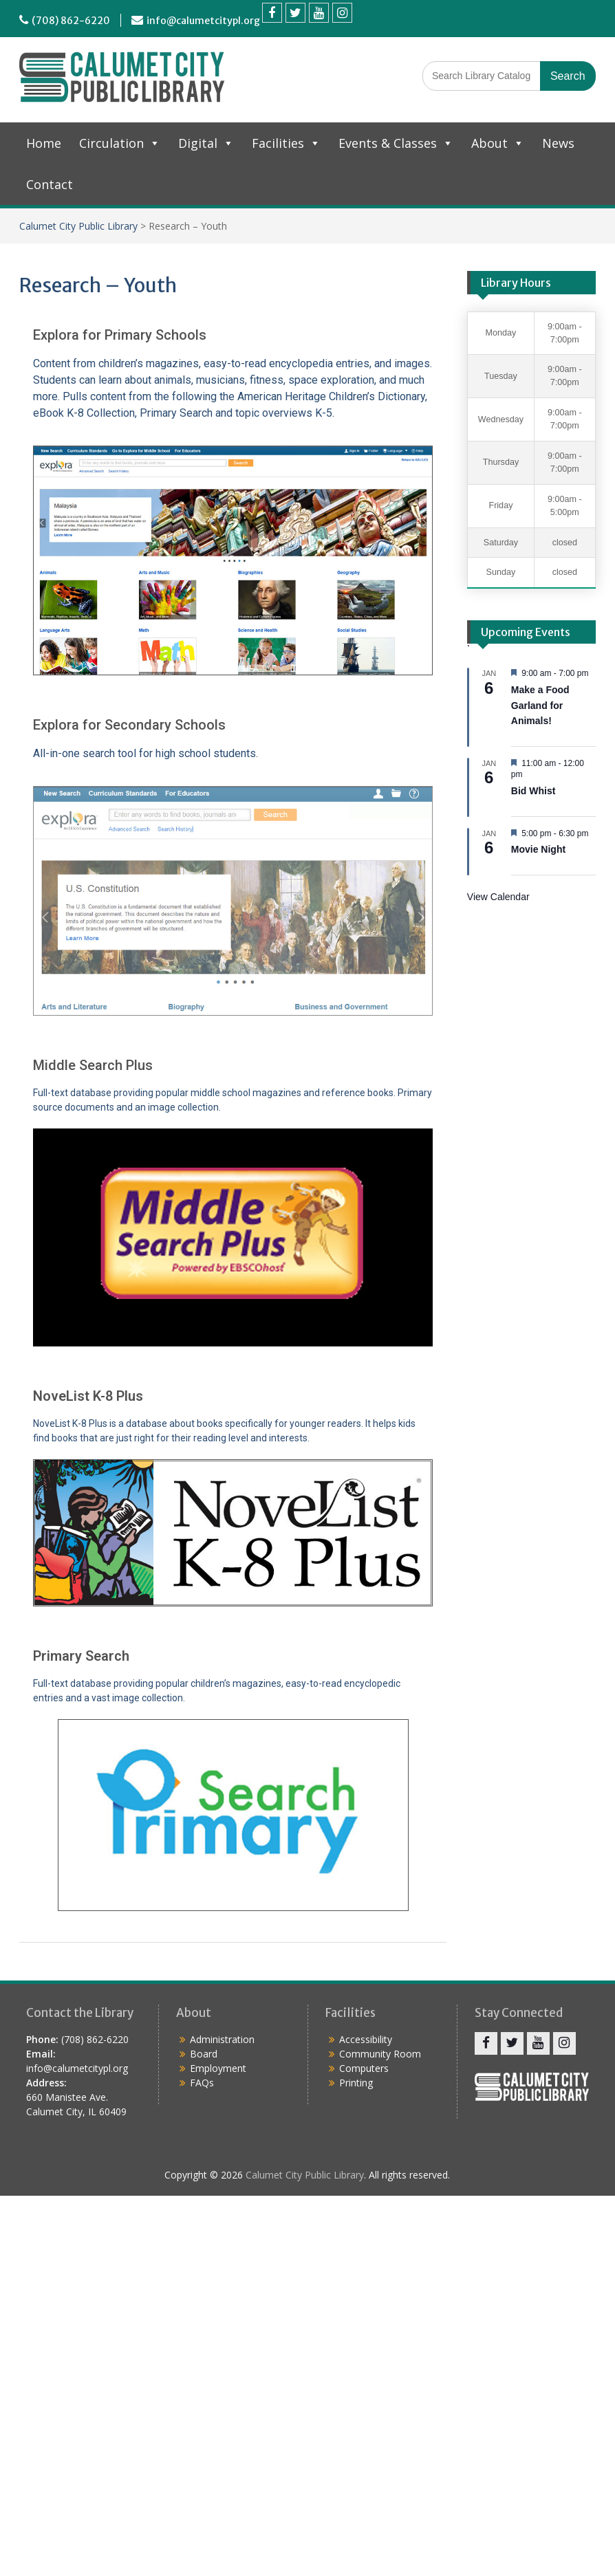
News (558, 143)
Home (43, 143)
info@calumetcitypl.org (203, 20)
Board (203, 2053)
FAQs (202, 2082)
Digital (206, 143)
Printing (356, 2082)
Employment (218, 2068)
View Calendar (498, 896)
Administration (222, 2039)
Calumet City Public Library (78, 225)
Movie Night (538, 849)
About (497, 143)
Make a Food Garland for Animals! (540, 705)
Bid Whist (533, 790)
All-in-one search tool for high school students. (145, 753)
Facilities (286, 143)
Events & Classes (395, 143)
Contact (49, 184)
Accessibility (365, 2039)
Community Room (380, 2053)
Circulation (119, 143)
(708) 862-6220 (71, 20)
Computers (364, 2068)
